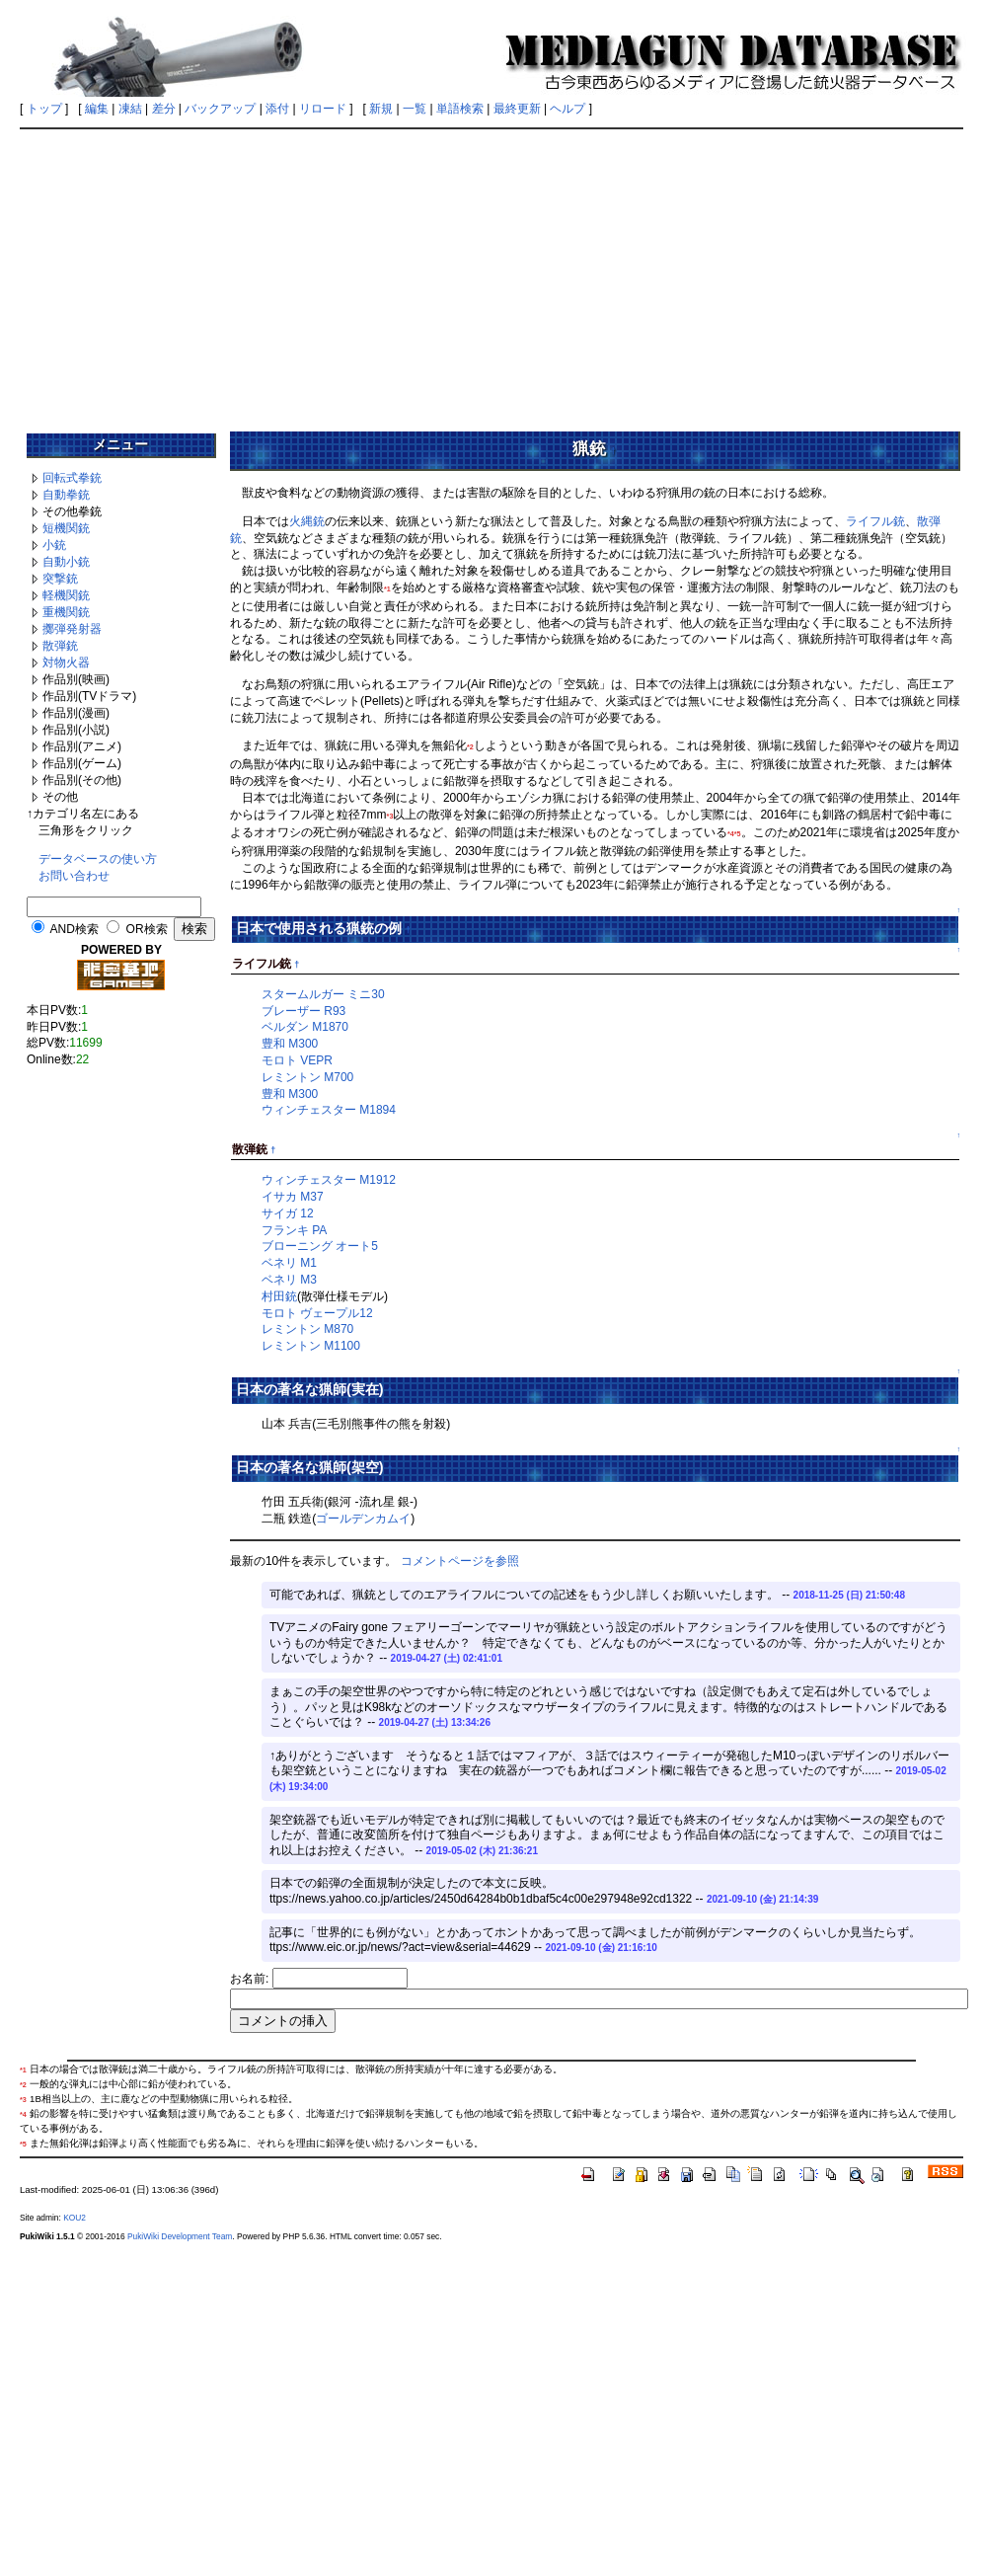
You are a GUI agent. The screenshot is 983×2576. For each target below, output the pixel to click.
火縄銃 (307, 521)
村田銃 (279, 1296)
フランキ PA (294, 1230)
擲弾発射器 (72, 629)
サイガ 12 (288, 1213)
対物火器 (66, 662)
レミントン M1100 (311, 1346)
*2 (470, 746)
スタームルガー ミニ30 (323, 994)
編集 (97, 109)
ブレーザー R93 (303, 1011)
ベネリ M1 (289, 1263)
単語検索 (460, 109)
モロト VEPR (297, 1060)
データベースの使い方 (97, 859)
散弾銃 (60, 646)
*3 (390, 816)
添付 (277, 109)
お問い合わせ (74, 876)
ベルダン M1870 (305, 1027)
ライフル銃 (875, 521)
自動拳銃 (66, 495)
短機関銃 (66, 528)
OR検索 (147, 929)
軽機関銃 (66, 595)
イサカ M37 (293, 1197)
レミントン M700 (307, 1077)
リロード (322, 109)
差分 (164, 109)
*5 (737, 833)
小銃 (54, 545)
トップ (44, 109)
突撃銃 (60, 578)
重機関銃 (66, 612)
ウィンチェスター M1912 (329, 1180)
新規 (381, 109)
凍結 (130, 109)
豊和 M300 (290, 1044)
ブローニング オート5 (320, 1246)
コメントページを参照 (460, 1561)
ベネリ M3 (289, 1280)
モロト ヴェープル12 (317, 1313)
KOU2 (74, 2218)
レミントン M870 (307, 1329)
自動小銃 (66, 562)
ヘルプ (567, 109)
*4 (730, 833)
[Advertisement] (491, 273)
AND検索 (74, 929)
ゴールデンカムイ (363, 1518)
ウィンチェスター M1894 (329, 1110)
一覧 (414, 109)
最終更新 (517, 109)
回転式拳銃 (72, 478)
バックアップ (220, 109)
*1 (387, 589)
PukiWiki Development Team (179, 2236)
